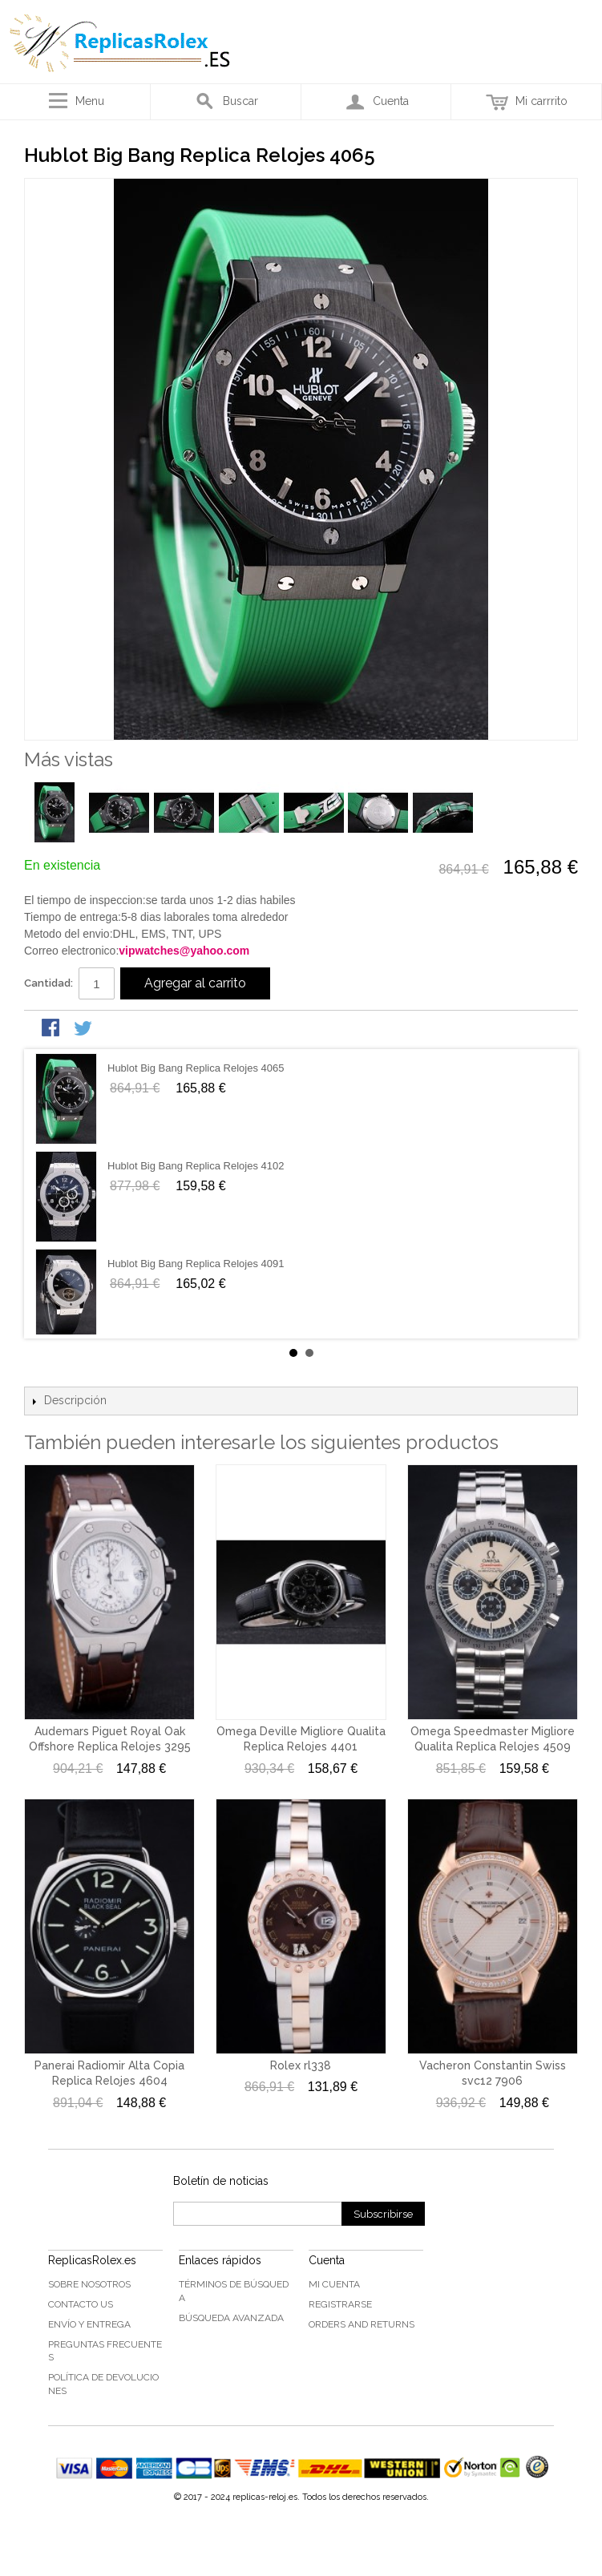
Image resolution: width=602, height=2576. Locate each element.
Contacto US (80, 2304)
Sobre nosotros (89, 2284)
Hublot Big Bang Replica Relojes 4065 (195, 1068)
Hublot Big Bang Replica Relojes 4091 (195, 1264)
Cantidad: (48, 983)
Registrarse (340, 2304)
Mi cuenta (334, 2284)
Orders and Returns (361, 2324)
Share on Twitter (84, 1029)
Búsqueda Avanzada (231, 2318)
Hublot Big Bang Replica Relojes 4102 (195, 1166)
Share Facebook (52, 1029)
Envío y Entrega (89, 2324)
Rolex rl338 (300, 2065)
